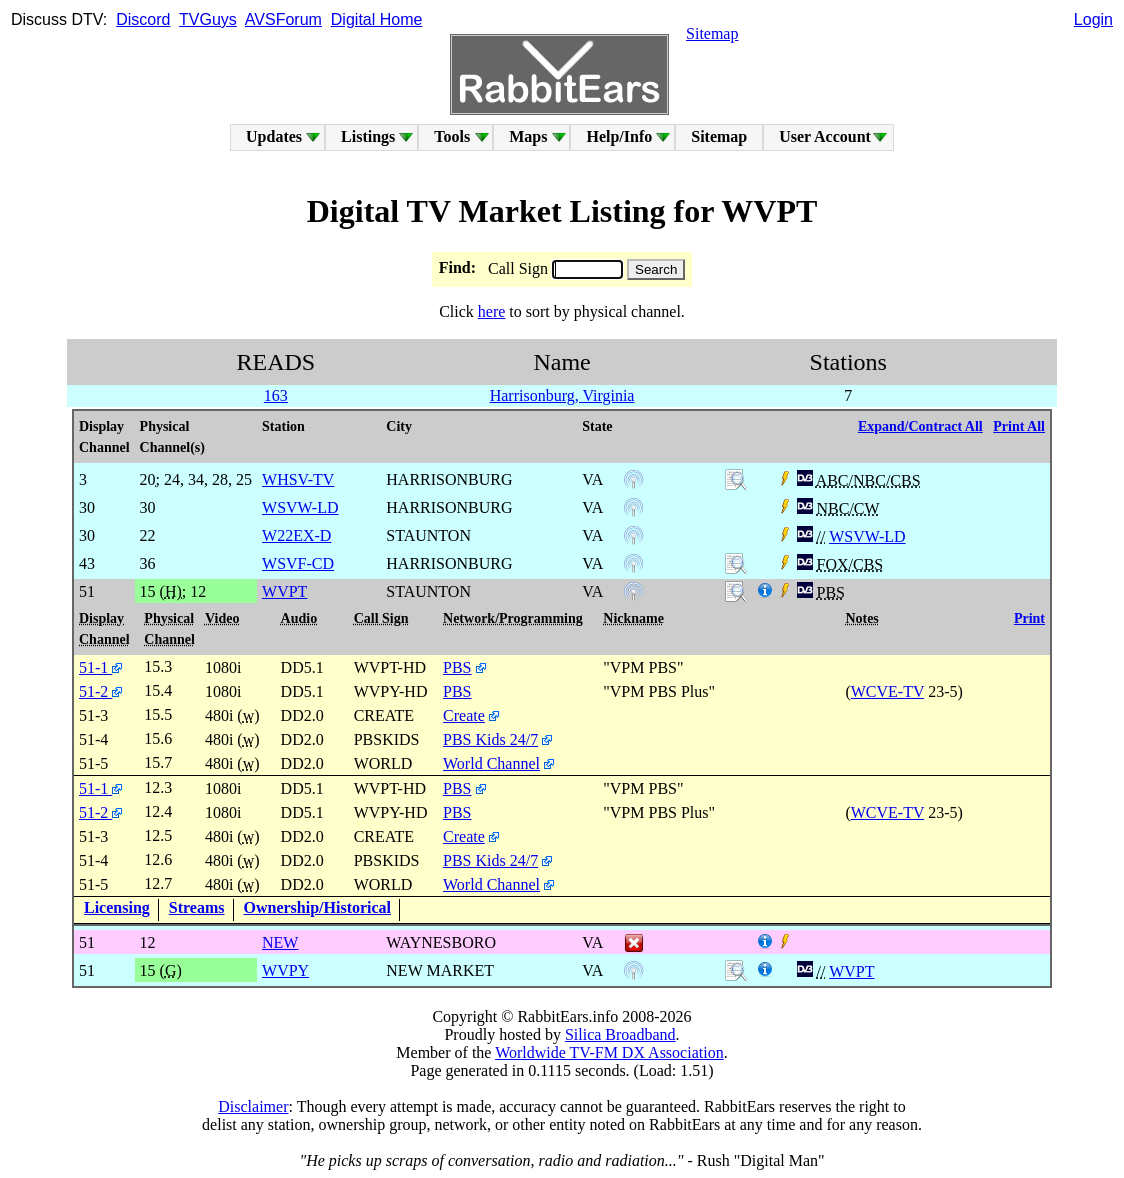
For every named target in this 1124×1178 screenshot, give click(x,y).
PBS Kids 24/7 (490, 739)
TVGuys (208, 19)
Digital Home (377, 19)
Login (1093, 19)
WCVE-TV (887, 691)
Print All (1019, 426)
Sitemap (712, 33)
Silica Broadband (620, 1034)
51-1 (100, 667)
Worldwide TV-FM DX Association (609, 1052)
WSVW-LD (867, 536)
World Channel (491, 763)
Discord (143, 19)
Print (1029, 618)
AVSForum (283, 19)
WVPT (851, 971)
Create (464, 715)
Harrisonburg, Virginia (562, 395)
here (492, 311)
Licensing (117, 907)
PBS (457, 667)
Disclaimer (253, 1106)
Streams (197, 907)
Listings (368, 136)
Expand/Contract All (920, 426)
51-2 (100, 691)
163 (276, 395)
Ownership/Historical (318, 907)
